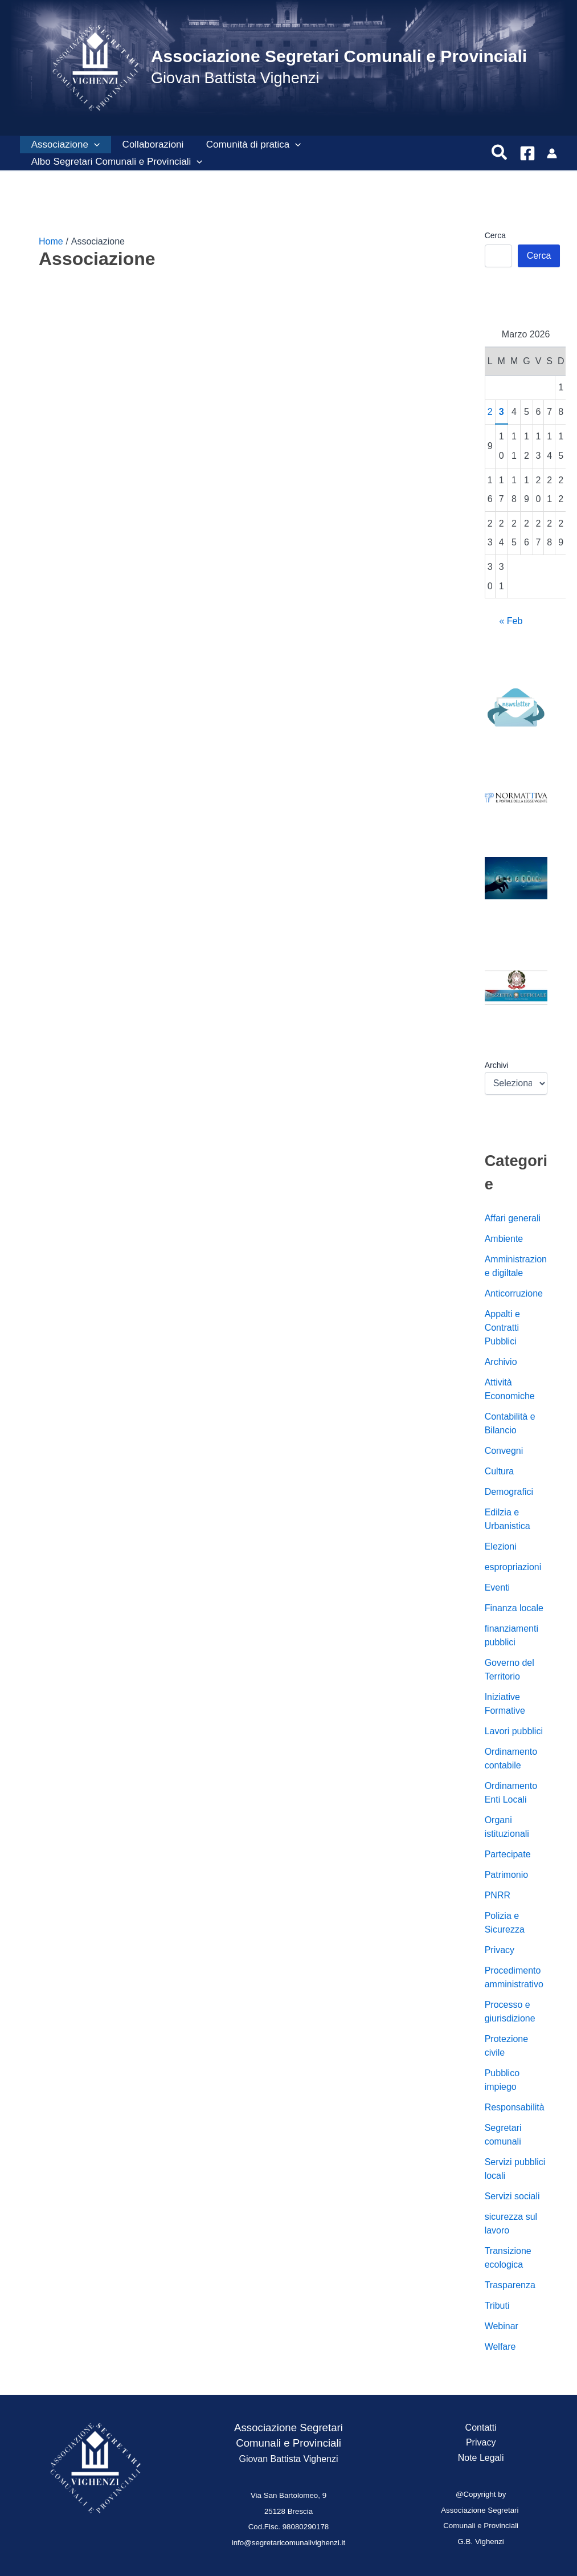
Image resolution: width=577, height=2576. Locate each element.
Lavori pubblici (514, 1731)
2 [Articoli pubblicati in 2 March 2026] (490, 412)
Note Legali (481, 2458)
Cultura (499, 1471)
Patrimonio (506, 1875)
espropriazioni (513, 1567)
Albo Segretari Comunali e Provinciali (115, 161)
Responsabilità (515, 2107)
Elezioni (501, 1546)
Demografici (509, 1492)
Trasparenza (510, 2285)
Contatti (481, 2427)
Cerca (495, 235)
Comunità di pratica (245, 144)
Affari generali (513, 1218)
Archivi (497, 1065)
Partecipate (508, 1854)
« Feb (510, 621)
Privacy (499, 1950)
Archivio (501, 1362)
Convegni (504, 1451)
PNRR (497, 1895)
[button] (92, 144)
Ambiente (504, 1239)
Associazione (64, 144)
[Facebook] (527, 153)
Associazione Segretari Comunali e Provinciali (339, 56)
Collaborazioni (148, 144)
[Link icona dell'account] (552, 153)
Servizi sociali (512, 2196)
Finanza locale (514, 1608)
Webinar (501, 2326)
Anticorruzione (514, 1293)
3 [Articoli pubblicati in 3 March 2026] (501, 412)
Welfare (500, 2346)
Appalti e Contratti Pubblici (502, 1327)
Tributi (497, 2305)
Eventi (497, 1587)
